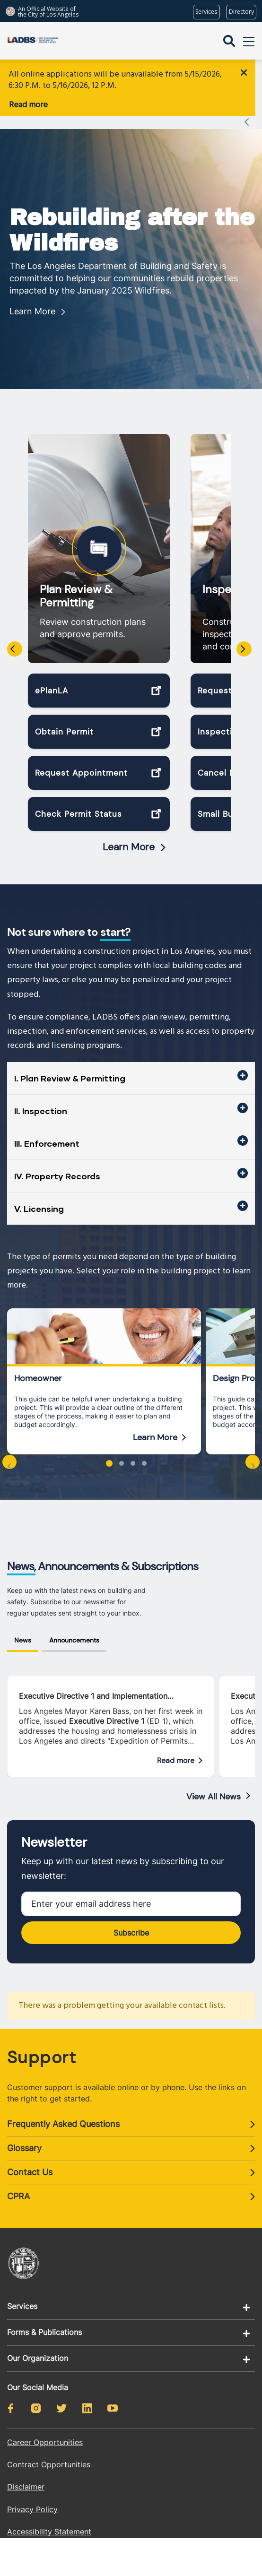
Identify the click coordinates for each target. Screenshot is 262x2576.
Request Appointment (81, 760)
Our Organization (37, 2345)
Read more (28, 105)
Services (22, 2293)
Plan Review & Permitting (76, 583)
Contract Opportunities (48, 2451)
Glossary (24, 2135)
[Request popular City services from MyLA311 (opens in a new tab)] (206, 12)
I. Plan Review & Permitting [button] (69, 1065)
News (22, 1627)
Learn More (32, 298)
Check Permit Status (78, 801)
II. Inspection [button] (40, 1097)
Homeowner (38, 1365)
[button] (109, 1450)
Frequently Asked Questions (63, 2111)
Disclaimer (25, 2474)
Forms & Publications (44, 2319)
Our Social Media (37, 2374)
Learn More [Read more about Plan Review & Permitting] (129, 834)
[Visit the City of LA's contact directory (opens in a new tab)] (241, 12)
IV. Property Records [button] (57, 1163)
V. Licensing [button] (39, 1195)
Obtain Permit (64, 719)
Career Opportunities (45, 2429)
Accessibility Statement (49, 2518)
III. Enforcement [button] (46, 1130)
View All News (213, 1783)
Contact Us (29, 2159)
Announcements (74, 1627)
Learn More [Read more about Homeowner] (155, 1424)
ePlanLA (51, 678)
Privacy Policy (32, 2496)
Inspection (230, 576)
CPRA (18, 2183)
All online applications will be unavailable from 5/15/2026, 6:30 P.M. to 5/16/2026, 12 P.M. (115, 80)
